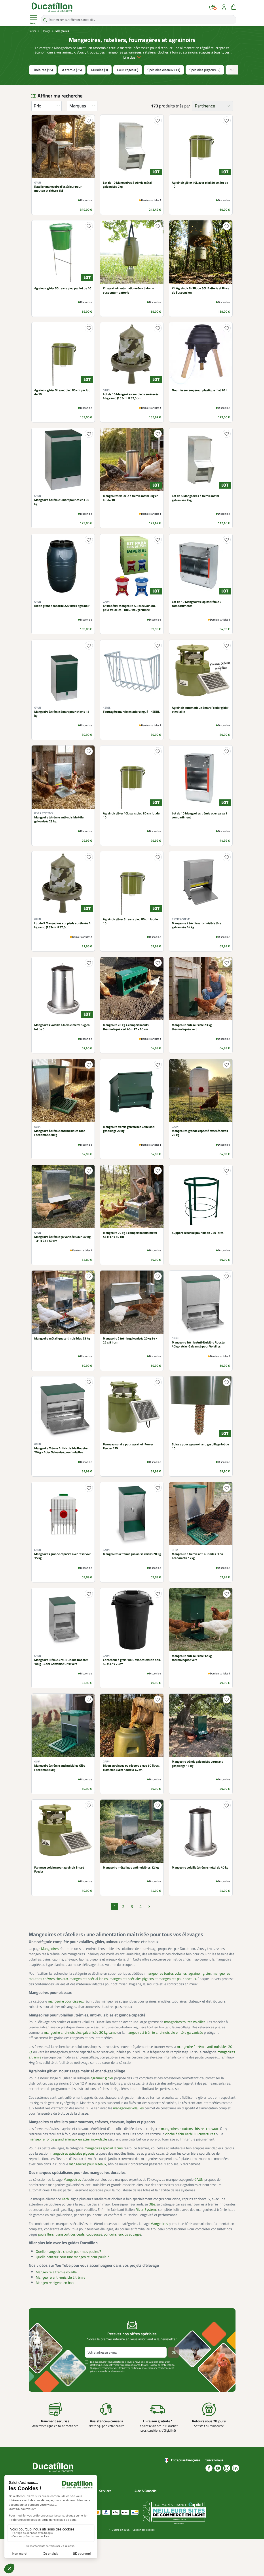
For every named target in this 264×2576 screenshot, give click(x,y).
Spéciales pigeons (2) (204, 70)
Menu (33, 20)
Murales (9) (99, 70)
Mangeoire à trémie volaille (56, 2272)
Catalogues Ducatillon (113, 2496)
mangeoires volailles (128, 2108)
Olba (152, 2204)
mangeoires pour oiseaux (177, 1978)
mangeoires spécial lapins (89, 1978)
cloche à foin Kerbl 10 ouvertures (190, 2134)
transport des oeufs (70, 2234)
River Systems (146, 2209)
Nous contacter (144, 2496)
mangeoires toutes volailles (166, 1973)
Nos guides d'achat (147, 2507)
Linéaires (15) (42, 70)
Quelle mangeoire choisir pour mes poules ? (68, 2251)
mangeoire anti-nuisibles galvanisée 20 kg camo (80, 2032)
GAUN (198, 2179)
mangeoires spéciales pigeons (132, 1978)
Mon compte (107, 2501)
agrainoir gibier (199, 1973)
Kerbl (66, 2199)
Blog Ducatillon (144, 2501)
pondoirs (110, 2234)
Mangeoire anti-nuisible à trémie (60, 2277)
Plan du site (106, 2507)
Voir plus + (44, 2377)
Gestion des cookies (144, 2566)
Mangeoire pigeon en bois (55, 2282)
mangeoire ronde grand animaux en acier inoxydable (68, 2139)
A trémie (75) (72, 70)
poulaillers (46, 2234)
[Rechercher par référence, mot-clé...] (138, 19)
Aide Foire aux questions (143, 2514)
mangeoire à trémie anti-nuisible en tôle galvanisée (164, 2032)
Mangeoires (50, 1948)
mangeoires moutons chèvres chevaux (189, 2128)
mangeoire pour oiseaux (66, 2001)
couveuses (94, 2234)
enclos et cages (129, 2234)
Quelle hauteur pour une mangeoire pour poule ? (72, 2256)
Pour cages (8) (127, 70)
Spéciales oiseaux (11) (163, 70)
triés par (183, 106)
